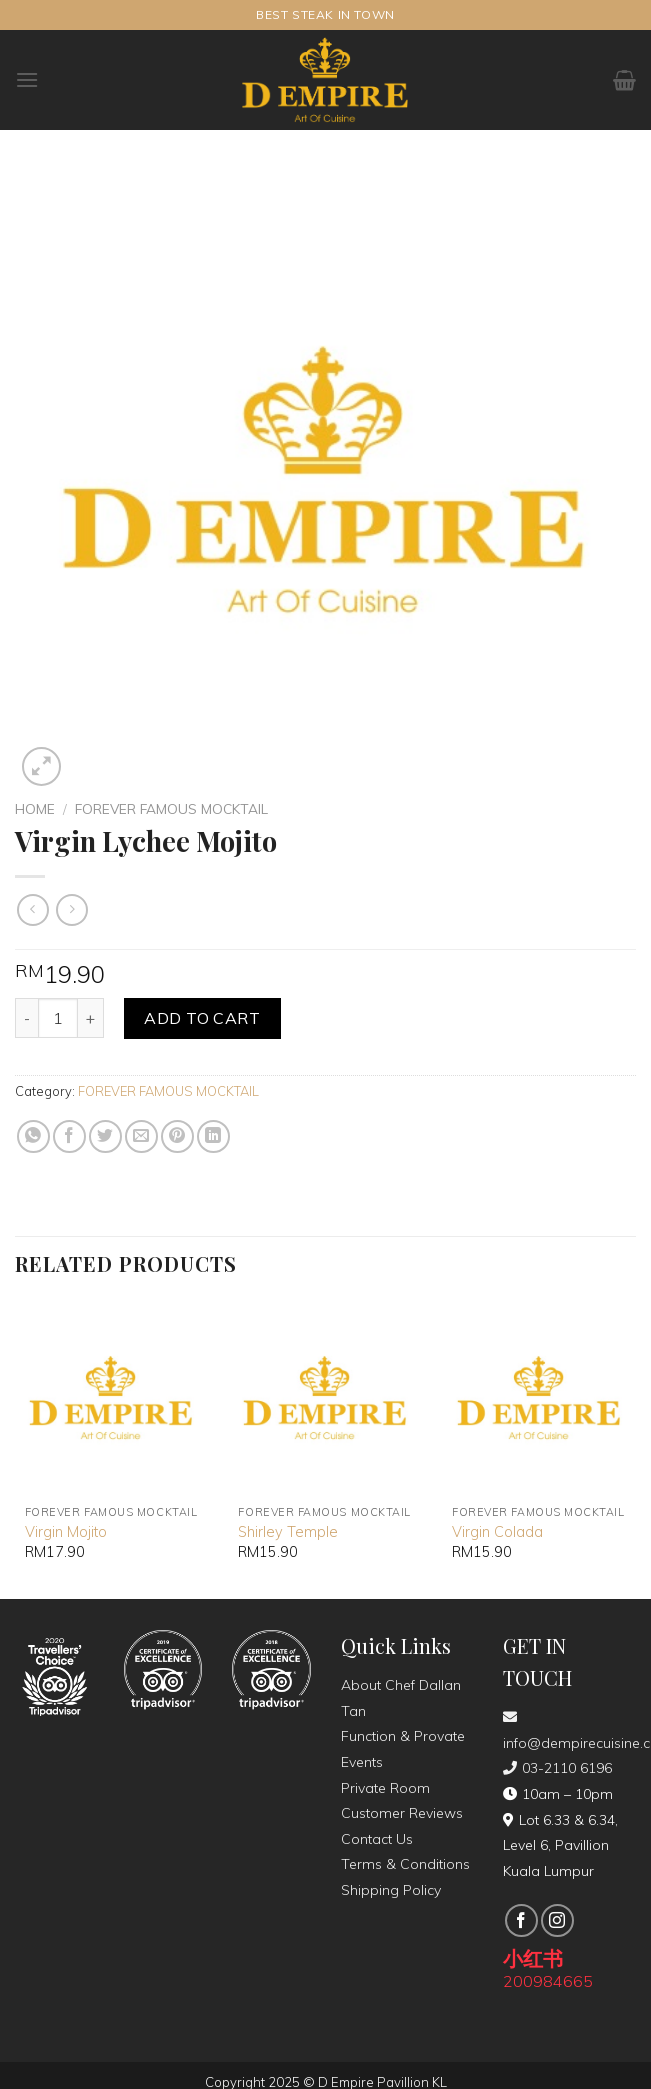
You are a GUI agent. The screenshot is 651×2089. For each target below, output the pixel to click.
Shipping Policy (391, 1890)
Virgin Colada (497, 1532)
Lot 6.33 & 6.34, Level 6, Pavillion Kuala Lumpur (560, 1845)
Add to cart (202, 1018)
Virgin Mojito (66, 1532)
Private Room (385, 1788)
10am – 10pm (558, 1794)
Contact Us (377, 1839)
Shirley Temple (288, 1532)
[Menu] (27, 79)
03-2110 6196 (557, 1768)
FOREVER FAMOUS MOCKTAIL (171, 808)
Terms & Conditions (405, 1864)
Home (35, 808)
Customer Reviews (402, 1813)
